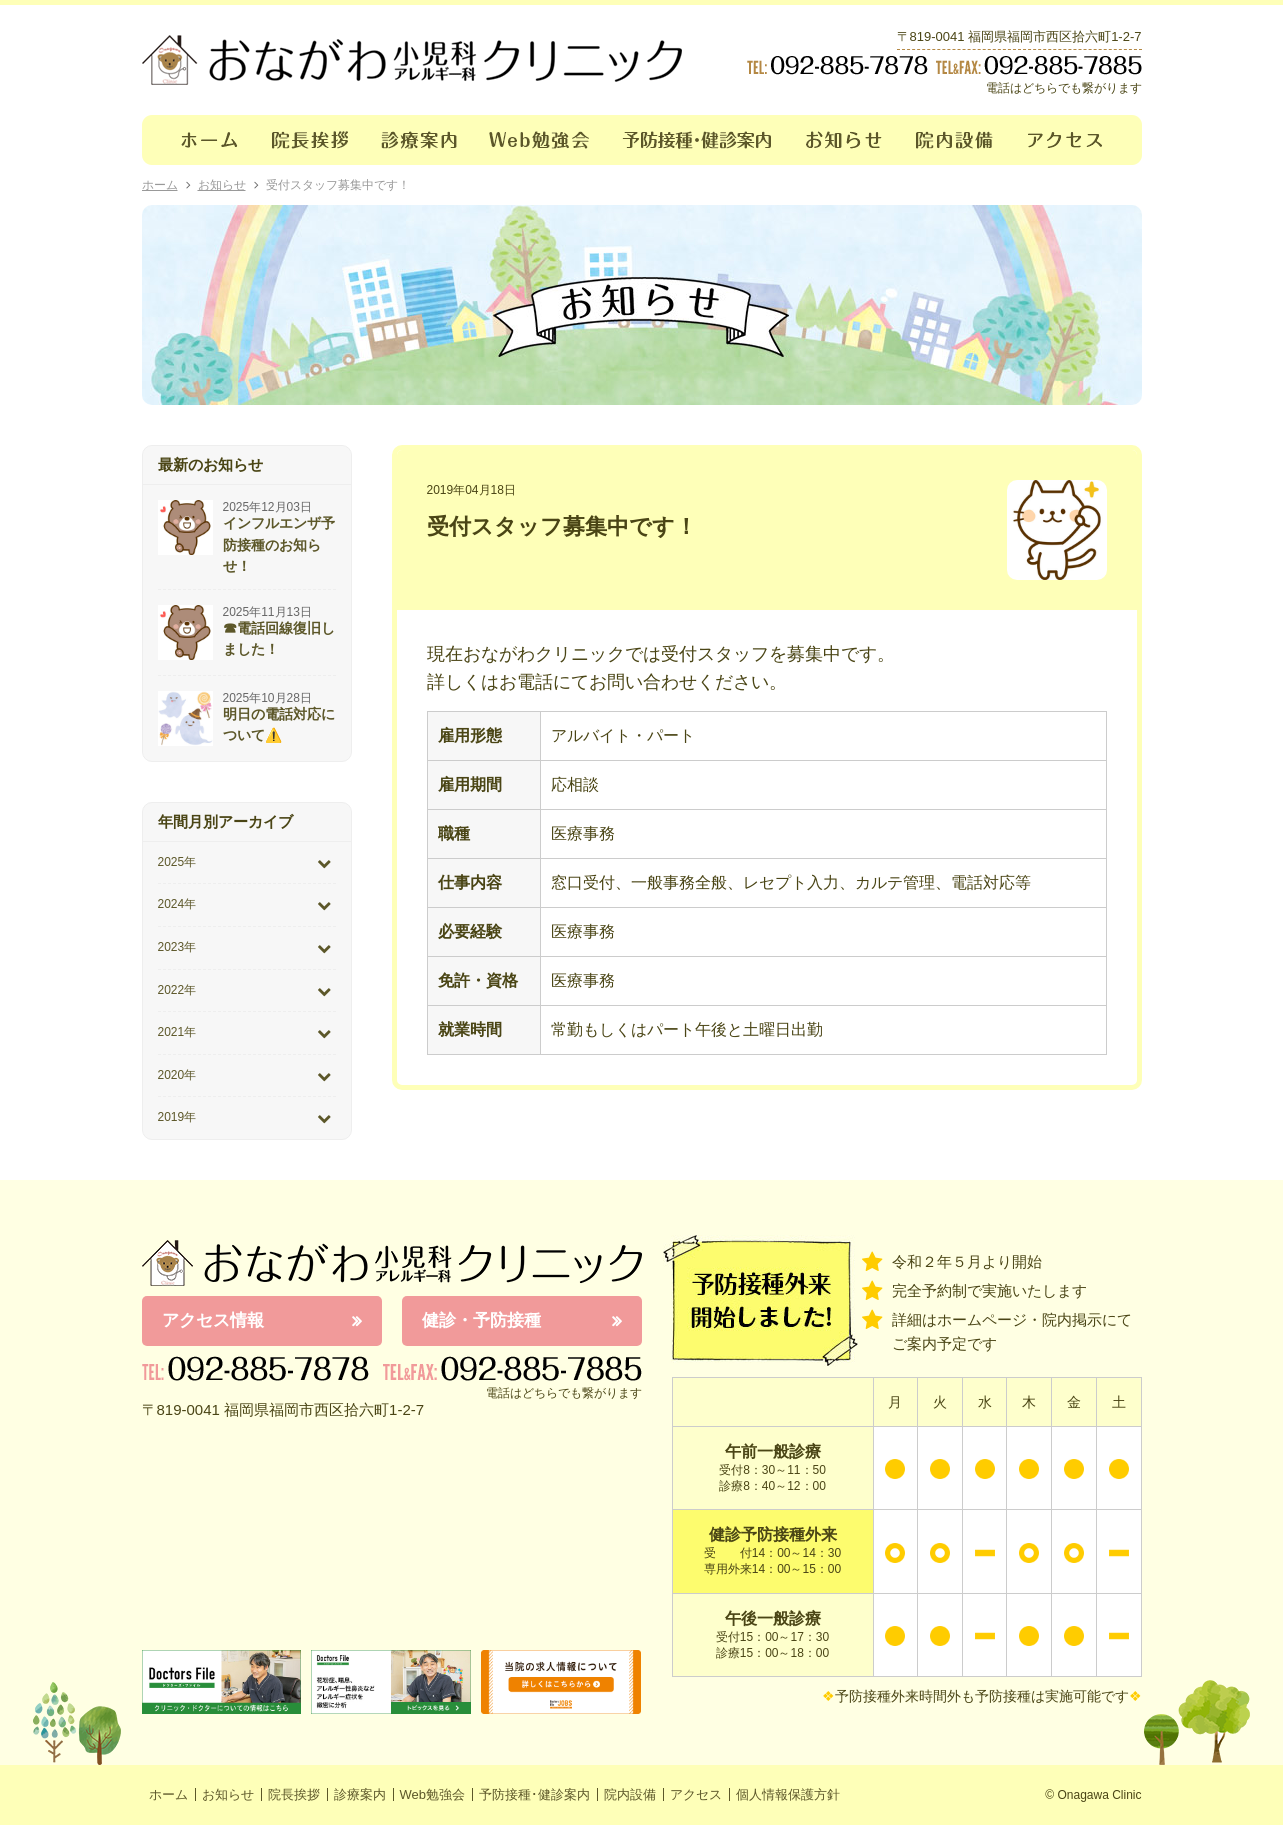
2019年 (177, 1117)
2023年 (177, 947)
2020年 (177, 1075)
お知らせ (844, 140)
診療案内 (419, 140)
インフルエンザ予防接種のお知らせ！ (279, 544)
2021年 (177, 1032)
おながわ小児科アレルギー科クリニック (392, 1263)
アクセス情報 (213, 1320)
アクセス (1077, 140)
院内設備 (955, 140)
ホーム (198, 140)
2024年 (177, 904)
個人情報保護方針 (788, 1794)
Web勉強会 (540, 140)
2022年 (177, 990)
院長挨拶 (310, 140)
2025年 (177, 862)
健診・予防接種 (481, 1320)
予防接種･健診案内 (698, 140)
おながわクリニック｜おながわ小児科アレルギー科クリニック (412, 60)
